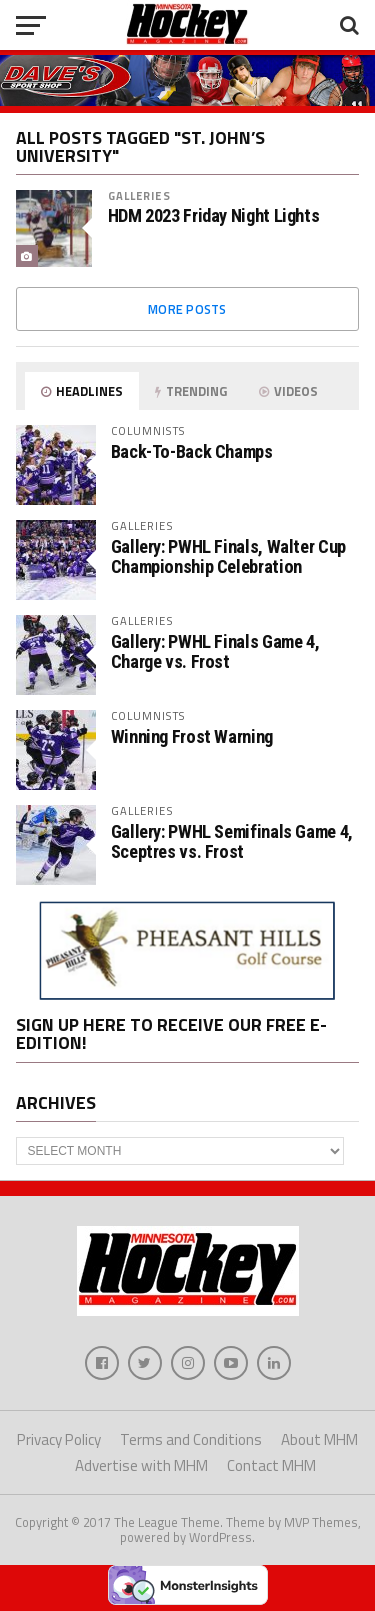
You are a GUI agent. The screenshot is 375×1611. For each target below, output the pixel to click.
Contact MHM (271, 1465)
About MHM (319, 1439)
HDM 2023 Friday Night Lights (214, 216)
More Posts (187, 309)
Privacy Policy (59, 1439)
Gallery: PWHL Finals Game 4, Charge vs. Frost (215, 651)
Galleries (139, 195)
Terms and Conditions (191, 1439)
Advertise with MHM (141, 1465)
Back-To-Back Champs (192, 451)
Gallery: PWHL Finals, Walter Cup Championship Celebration (228, 556)
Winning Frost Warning (192, 736)
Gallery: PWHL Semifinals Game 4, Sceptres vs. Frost (232, 841)
